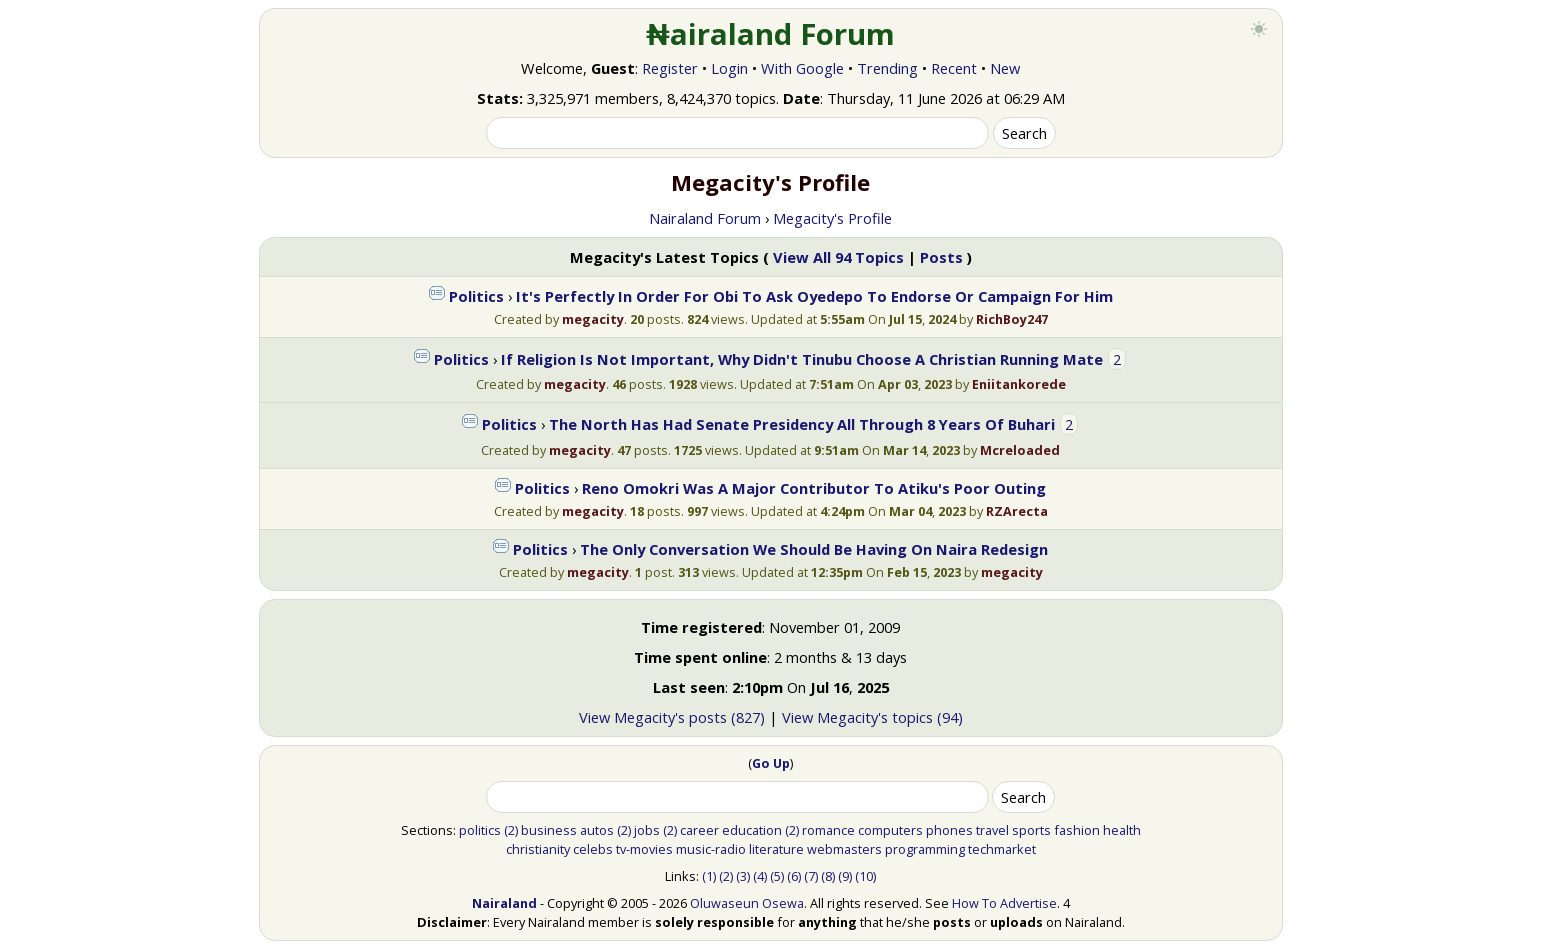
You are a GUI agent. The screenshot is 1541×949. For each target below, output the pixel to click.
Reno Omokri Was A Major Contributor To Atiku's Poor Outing (814, 488)
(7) (811, 876)
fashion (1077, 830)
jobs (647, 830)
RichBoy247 (1012, 319)
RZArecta (1017, 511)
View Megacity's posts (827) (672, 717)
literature (776, 849)
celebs (593, 849)
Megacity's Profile (832, 218)
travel (992, 830)
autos (597, 830)
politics (480, 830)
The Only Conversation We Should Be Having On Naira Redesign (814, 549)
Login (729, 68)
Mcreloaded (1020, 450)
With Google (802, 68)
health (1122, 830)
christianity (538, 849)
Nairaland (504, 903)
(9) (845, 876)
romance (828, 830)
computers (890, 830)
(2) (511, 830)
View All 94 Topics (838, 257)
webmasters (844, 849)
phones (949, 830)
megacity (593, 319)
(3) (743, 876)
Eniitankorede (1019, 384)
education (752, 830)
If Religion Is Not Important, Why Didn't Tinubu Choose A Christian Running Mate (802, 359)
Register (670, 68)
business (549, 830)
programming (925, 849)
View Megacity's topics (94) (872, 717)
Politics (476, 296)
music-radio (711, 849)
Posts (941, 257)
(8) (828, 876)
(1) (709, 876)
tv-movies (644, 849)
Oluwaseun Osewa (747, 903)
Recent (954, 68)
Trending (887, 68)
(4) (760, 876)
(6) (794, 876)
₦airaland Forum (770, 34)
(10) (865, 876)
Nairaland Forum (705, 218)
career (699, 830)
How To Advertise (1004, 903)
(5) (777, 876)
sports (1031, 830)
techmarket (1002, 849)
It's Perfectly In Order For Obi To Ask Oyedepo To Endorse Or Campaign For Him (814, 296)
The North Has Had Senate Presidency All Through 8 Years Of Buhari (802, 424)
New (1005, 68)
